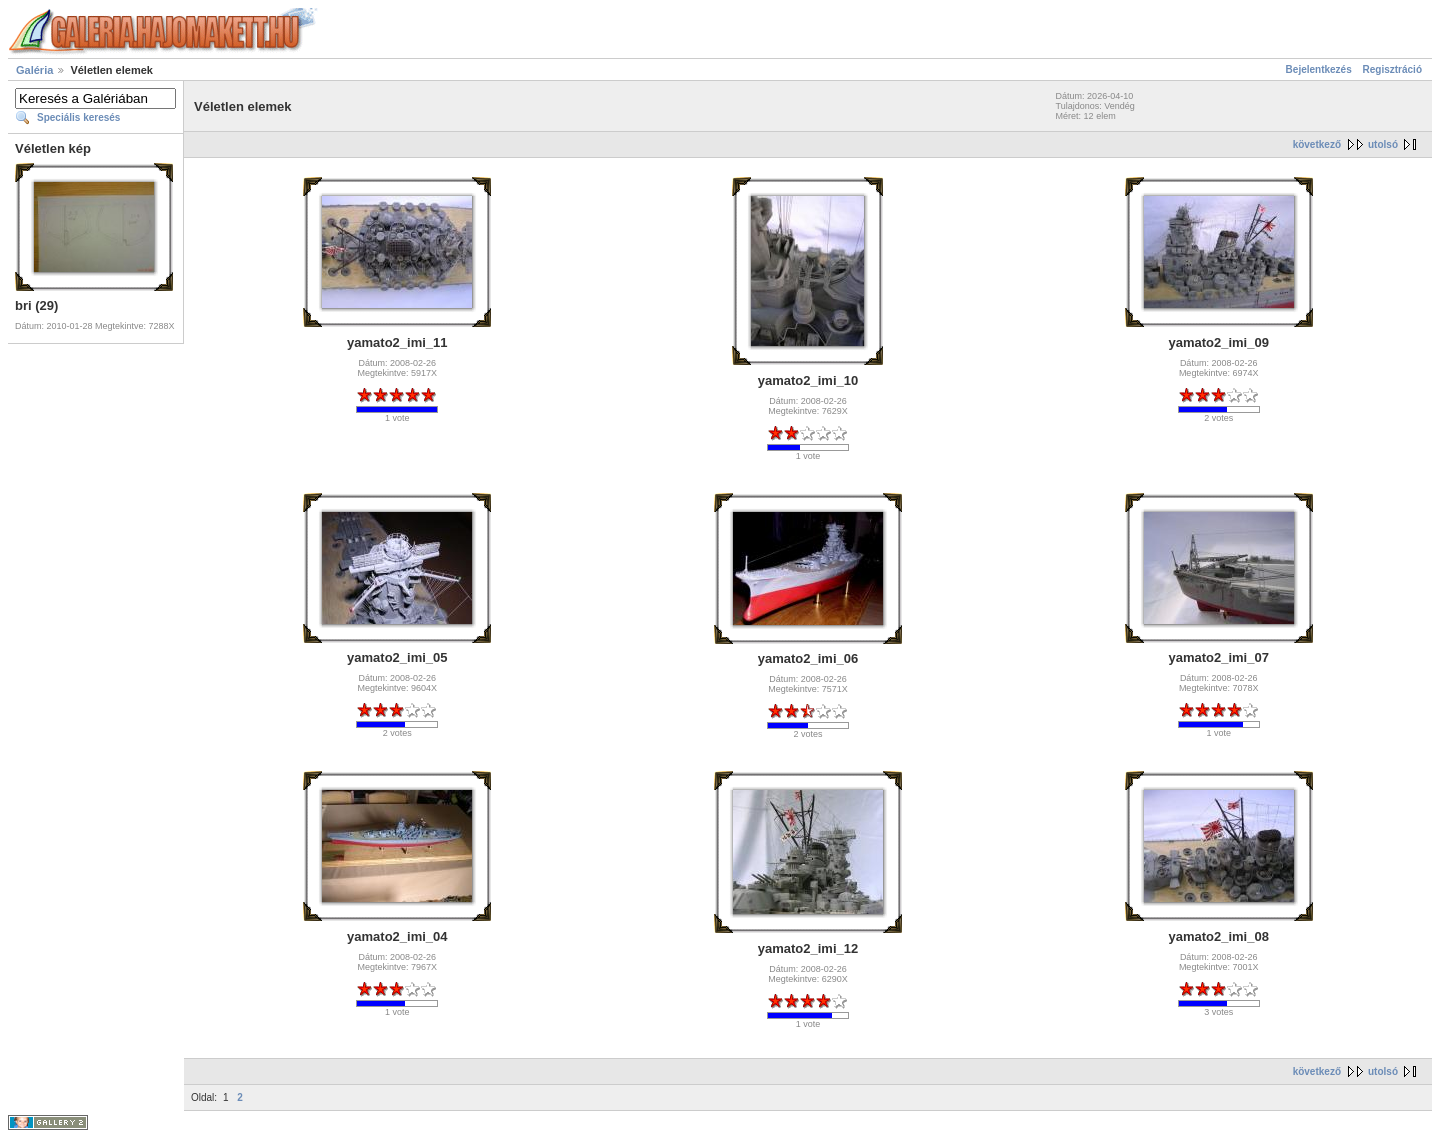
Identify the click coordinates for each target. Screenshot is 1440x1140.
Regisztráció (1392, 69)
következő (1317, 144)
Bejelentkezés (1319, 69)
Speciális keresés (78, 117)
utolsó (1383, 144)
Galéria (34, 70)
